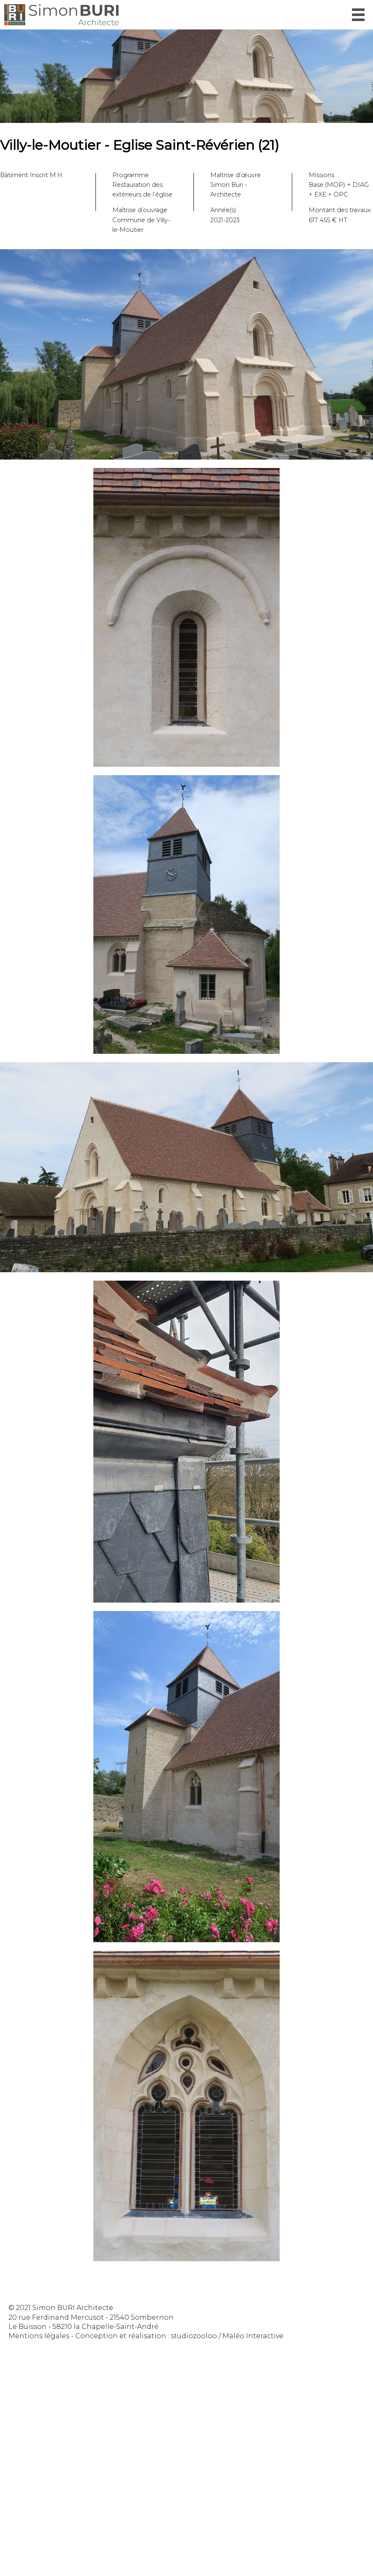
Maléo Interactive (252, 2336)
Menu (358, 14)
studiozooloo (194, 2336)
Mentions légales (38, 2336)
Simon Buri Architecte (61, 14)
